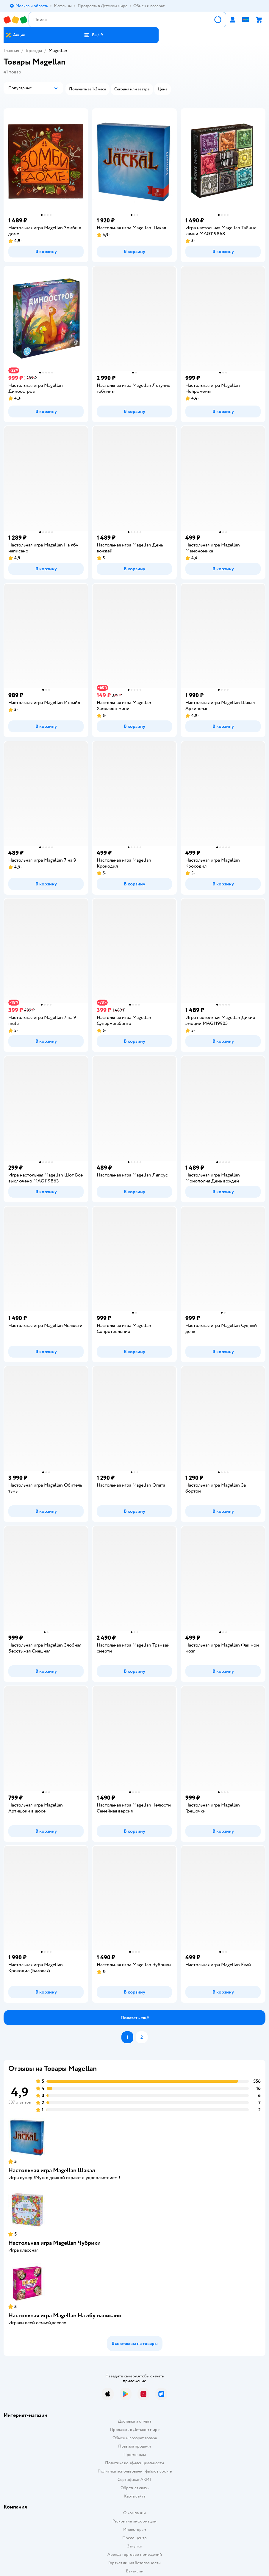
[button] (93, 35)
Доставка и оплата (134, 2421)
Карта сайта (134, 2496)
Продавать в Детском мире (134, 2429)
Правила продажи (134, 2446)
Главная (11, 51)
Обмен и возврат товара (134, 2437)
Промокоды (134, 2454)
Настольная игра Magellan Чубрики (54, 2243)
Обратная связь (134, 2487)
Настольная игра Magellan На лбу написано (64, 2315)
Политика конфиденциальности (134, 2462)
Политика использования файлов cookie (135, 2471)
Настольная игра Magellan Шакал (51, 2170)
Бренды (34, 51)
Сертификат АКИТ (135, 2479)
